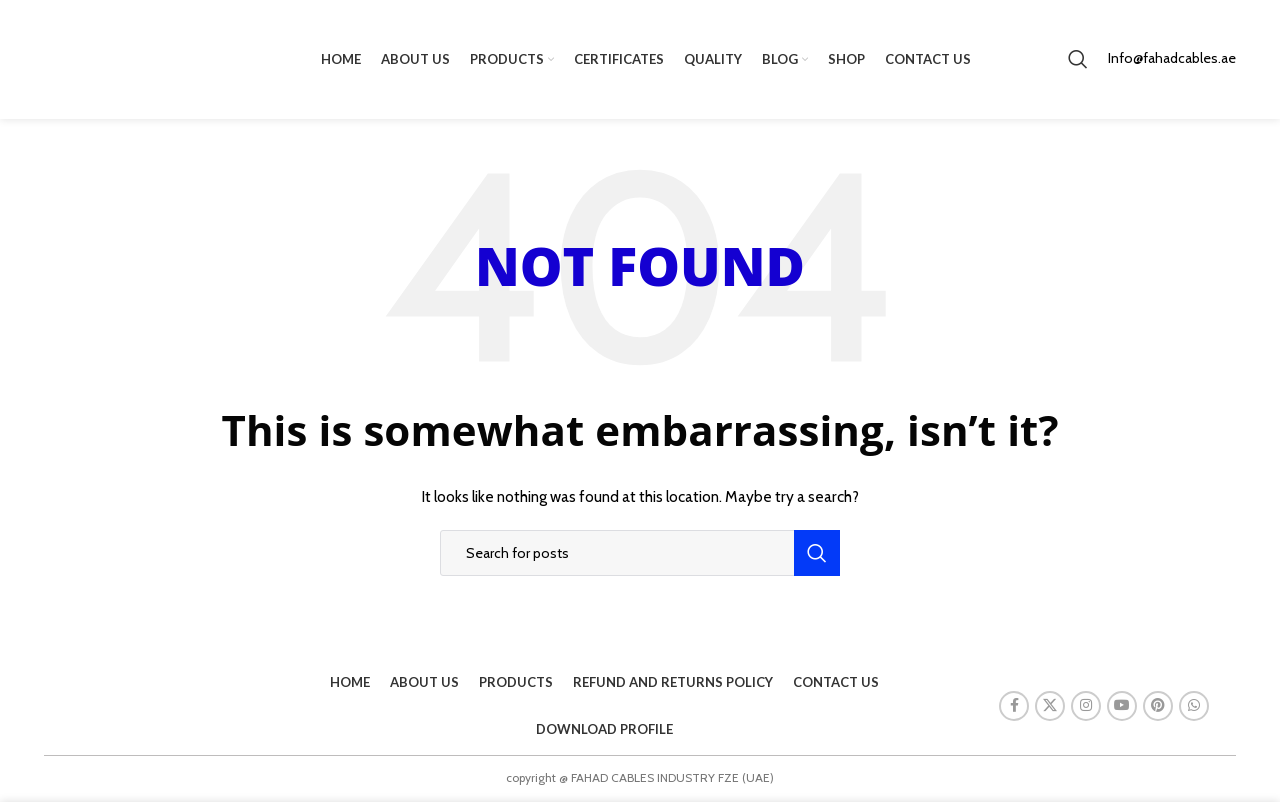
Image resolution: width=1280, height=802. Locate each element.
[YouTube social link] (1122, 707)
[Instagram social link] (1086, 707)
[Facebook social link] (1014, 707)
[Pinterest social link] (1158, 707)
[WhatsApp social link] (1194, 707)
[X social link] (1050, 707)
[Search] (1078, 60)
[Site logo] (134, 58)
